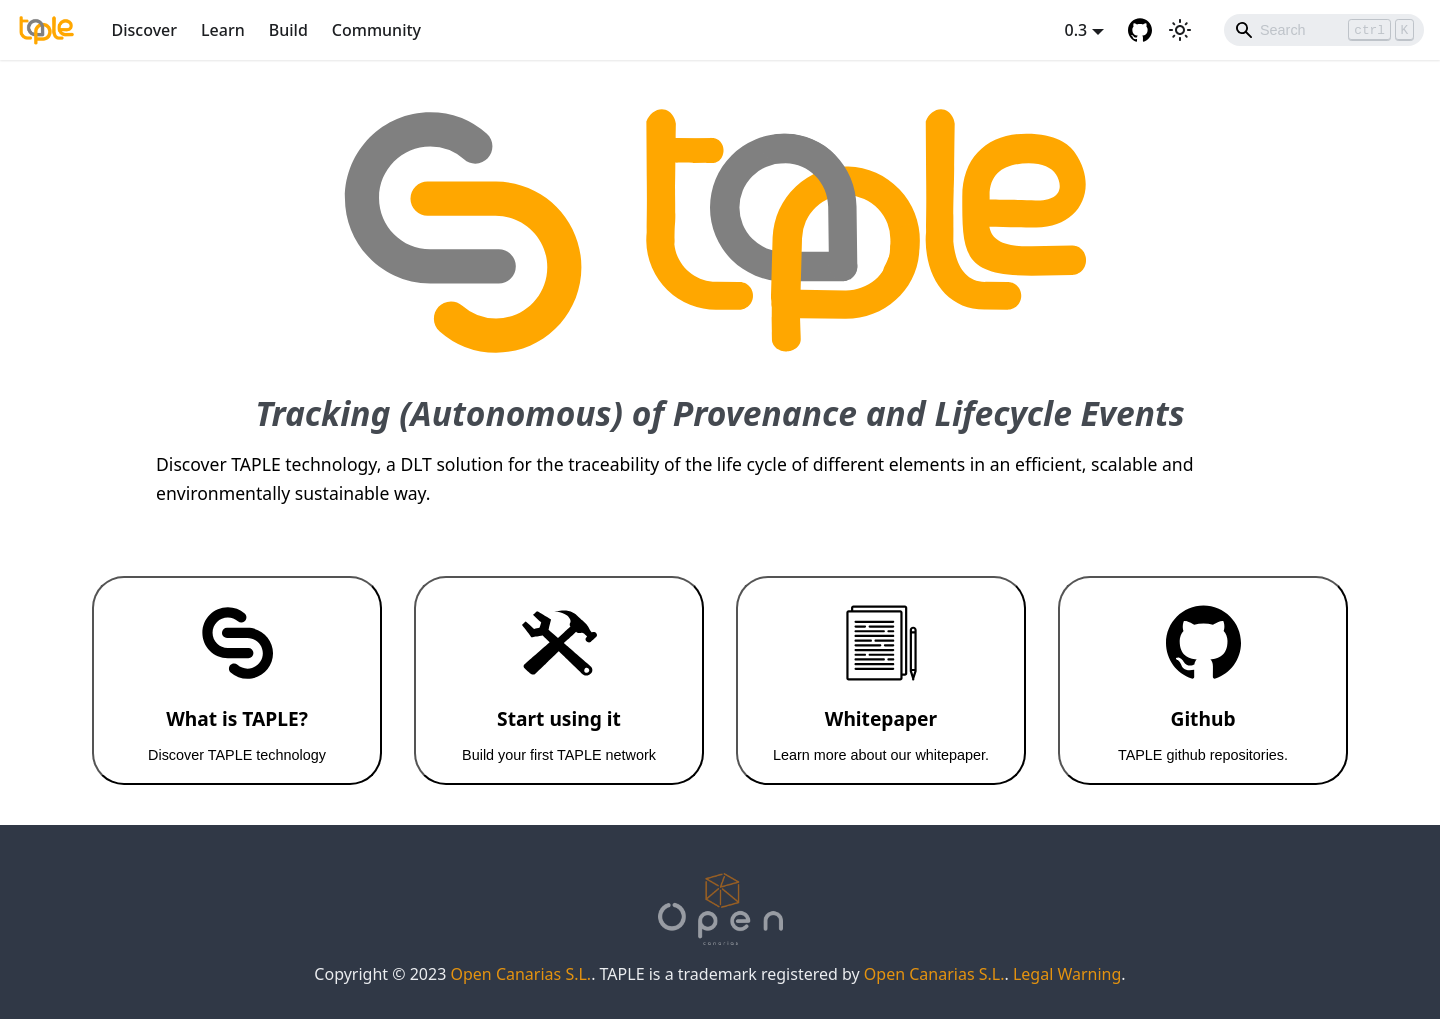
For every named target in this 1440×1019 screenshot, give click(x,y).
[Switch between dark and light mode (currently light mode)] (1180, 30)
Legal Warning (1067, 974)
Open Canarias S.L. (520, 974)
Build (288, 30)
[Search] (1324, 30)
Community (376, 30)
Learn (223, 30)
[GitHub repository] (1140, 30)
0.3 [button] (1076, 30)
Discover (145, 30)
